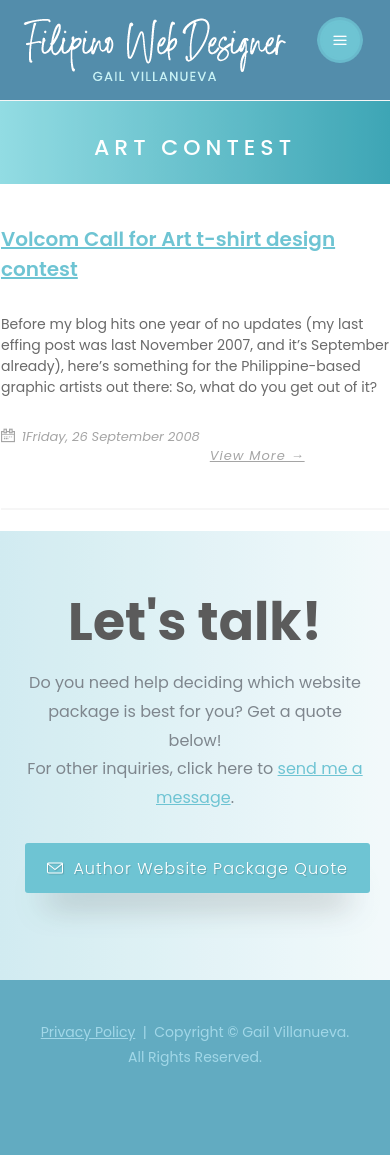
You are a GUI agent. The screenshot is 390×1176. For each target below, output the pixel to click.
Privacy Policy (88, 1034)
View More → (257, 455)
